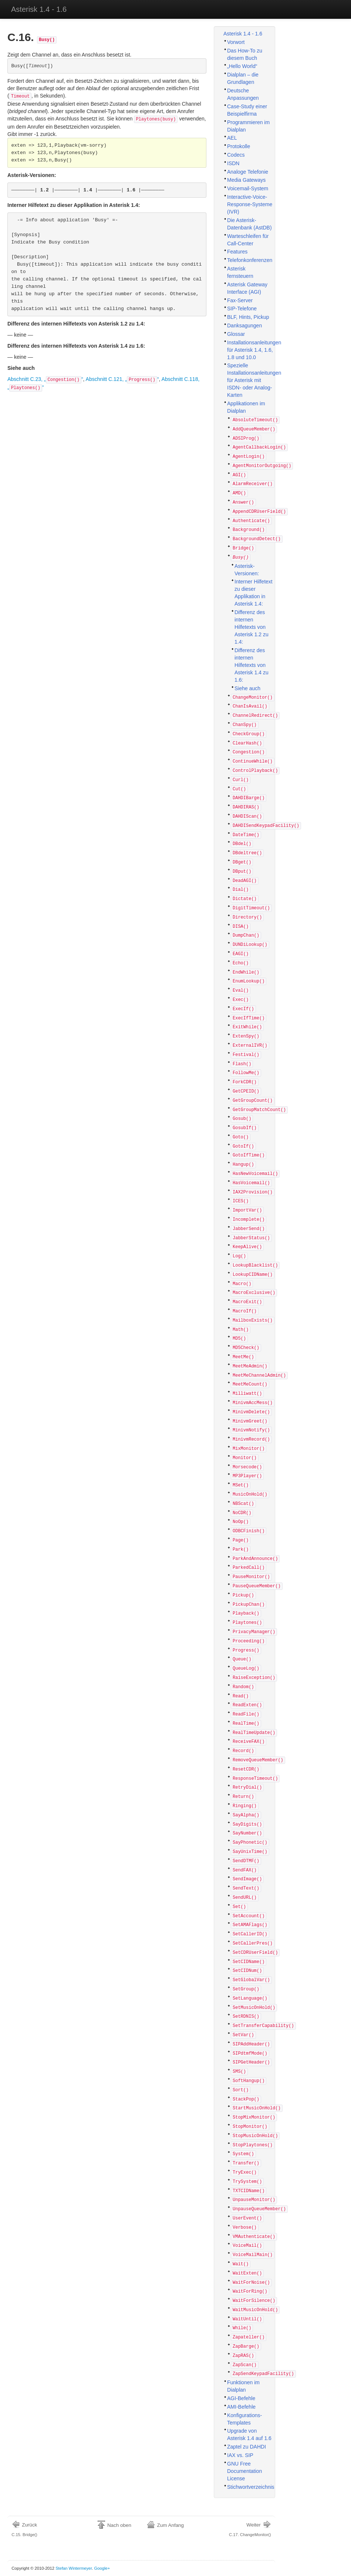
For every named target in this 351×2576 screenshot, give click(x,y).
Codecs (235, 155)
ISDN (233, 163)
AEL (232, 138)
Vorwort (235, 42)
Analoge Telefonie (247, 172)
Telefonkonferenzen (249, 260)
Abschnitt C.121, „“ (122, 379)
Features (237, 252)
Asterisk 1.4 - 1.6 (39, 9)
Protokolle (238, 146)
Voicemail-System (247, 188)
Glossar (236, 334)
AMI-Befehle (241, 2407)
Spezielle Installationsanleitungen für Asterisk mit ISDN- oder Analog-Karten (254, 380)
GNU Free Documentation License (244, 2471)
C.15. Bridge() (25, 2528)
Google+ (102, 2568)
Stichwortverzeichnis (250, 2487)
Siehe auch (247, 688)
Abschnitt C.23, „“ (45, 379)
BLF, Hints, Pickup (248, 317)
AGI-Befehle (241, 2398)
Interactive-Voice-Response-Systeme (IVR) (249, 204)
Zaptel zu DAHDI (246, 2447)
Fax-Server (240, 300)
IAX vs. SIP (240, 2455)
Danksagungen (244, 325)
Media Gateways (246, 180)
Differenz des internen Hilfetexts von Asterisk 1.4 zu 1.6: (251, 665)
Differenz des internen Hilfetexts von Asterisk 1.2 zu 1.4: (251, 627)
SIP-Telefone (242, 308)
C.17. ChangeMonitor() (250, 2528)
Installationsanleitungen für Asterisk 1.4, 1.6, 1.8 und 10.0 (254, 350)
